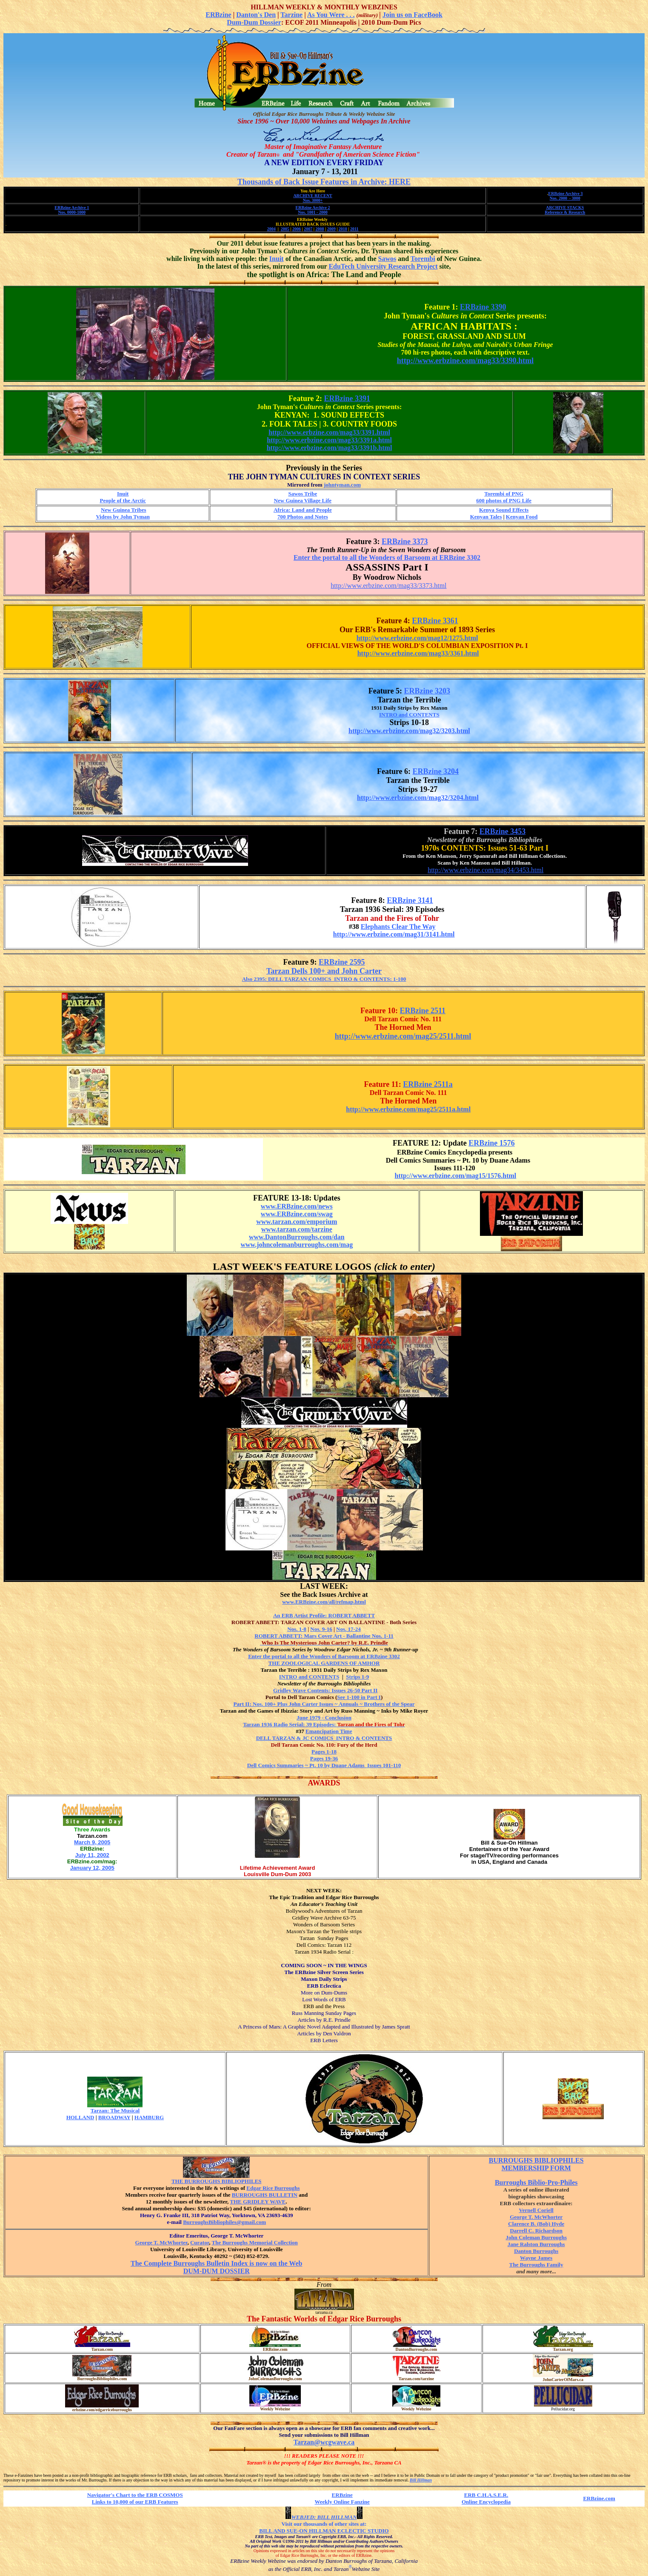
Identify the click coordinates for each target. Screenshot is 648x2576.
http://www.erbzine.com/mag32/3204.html (418, 797)
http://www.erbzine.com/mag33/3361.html (418, 653)
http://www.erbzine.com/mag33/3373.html (388, 585)
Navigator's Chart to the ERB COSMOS (135, 2495)
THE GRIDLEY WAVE (257, 2201)
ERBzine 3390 (483, 307)
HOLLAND (80, 2117)
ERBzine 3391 (347, 398)
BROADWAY (114, 2117)
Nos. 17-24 (348, 1629)
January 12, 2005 (92, 1868)
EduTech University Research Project (382, 266)
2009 (331, 228)
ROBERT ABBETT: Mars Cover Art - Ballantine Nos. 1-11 (323, 1636)
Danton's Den (256, 14)
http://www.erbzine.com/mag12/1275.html (417, 638)
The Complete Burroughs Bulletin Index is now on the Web (216, 2263)
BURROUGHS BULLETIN (264, 2195)
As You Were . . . (331, 14)
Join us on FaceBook (412, 14)
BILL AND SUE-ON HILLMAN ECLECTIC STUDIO (323, 2530)
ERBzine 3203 (427, 691)
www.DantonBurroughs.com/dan (297, 1237)
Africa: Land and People (303, 510)
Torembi (423, 258)
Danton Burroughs (536, 2251)
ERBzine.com (599, 2498)
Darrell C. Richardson (536, 2230)
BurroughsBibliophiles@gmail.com (216, 2224)
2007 (308, 228)
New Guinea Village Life (302, 500)
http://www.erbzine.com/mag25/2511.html (403, 1036)
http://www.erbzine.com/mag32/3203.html (409, 730)
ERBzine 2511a (428, 1084)
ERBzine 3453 (503, 831)
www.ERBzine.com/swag (297, 1214)
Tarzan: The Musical (115, 2110)
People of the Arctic (123, 500)
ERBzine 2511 (423, 1010)
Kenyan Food (522, 516)
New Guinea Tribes (123, 510)
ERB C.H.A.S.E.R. (486, 2495)
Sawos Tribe (302, 493)
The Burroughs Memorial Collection (255, 2242)
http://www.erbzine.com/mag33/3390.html (465, 360)
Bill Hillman (421, 2480)
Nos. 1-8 (296, 1629)
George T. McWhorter (161, 2242)
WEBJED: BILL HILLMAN (324, 2517)
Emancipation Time (328, 1731)
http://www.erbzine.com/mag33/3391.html (329, 432)
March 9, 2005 (92, 1842)
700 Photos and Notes (302, 516)
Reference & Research (565, 212)
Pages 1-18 (324, 1751)
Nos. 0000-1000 (72, 212)
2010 (343, 228)
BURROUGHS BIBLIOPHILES (536, 2160)
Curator (199, 2242)
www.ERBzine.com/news (297, 1206)
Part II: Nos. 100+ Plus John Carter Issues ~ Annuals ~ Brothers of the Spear (324, 1704)
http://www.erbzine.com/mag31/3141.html (394, 934)
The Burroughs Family (536, 2264)
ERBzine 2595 (342, 962)
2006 (296, 228)
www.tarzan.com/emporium (296, 1221)
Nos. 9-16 (321, 1629)
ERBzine (218, 14)
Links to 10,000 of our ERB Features (135, 2502)
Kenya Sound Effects (503, 510)
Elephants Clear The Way (398, 926)
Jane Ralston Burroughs (536, 2244)
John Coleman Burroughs (536, 2237)
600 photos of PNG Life (503, 500)
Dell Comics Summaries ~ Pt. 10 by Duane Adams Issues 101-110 (324, 1765)
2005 (285, 228)
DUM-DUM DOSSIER (216, 2271)
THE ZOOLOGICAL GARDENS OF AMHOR (324, 1663)
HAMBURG (149, 2117)
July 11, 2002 (92, 1855)
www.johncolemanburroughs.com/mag (296, 1244)
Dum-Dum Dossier (254, 22)
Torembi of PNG (503, 493)
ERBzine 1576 (491, 1143)
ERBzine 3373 (405, 541)
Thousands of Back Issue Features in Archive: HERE (324, 182)
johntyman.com (342, 484)
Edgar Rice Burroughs (273, 2188)
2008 (319, 228)
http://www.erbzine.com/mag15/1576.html (456, 1175)
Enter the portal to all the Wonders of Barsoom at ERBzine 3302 (387, 557)
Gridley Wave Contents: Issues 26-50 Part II (325, 1690)
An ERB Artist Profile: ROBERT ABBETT (324, 1615)
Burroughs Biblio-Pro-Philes (536, 2182)
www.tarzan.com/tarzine (296, 1229)
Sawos (387, 258)
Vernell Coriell (536, 2210)
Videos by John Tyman (123, 516)
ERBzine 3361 (435, 620)
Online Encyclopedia (486, 2502)
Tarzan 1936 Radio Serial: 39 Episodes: (324, 1724)
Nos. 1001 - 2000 (312, 212)
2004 (271, 228)
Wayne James (536, 2258)
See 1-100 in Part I (359, 1697)
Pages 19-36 (324, 1758)
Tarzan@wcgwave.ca (324, 2442)
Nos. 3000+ (313, 200)
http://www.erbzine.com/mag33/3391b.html (329, 447)
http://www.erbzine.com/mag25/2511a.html (408, 1109)
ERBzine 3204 (436, 771)
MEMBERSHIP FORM (536, 2168)
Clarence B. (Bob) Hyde (536, 2224)
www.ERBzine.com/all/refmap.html (324, 1602)
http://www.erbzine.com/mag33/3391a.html (329, 440)
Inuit (276, 258)
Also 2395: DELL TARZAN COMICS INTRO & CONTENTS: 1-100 (324, 979)
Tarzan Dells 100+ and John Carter (324, 971)
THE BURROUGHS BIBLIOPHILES (216, 2181)
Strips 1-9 (357, 1676)
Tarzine (291, 14)
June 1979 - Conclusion (324, 1717)
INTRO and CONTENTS (409, 714)
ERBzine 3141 (410, 900)
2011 (354, 228)
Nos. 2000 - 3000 (565, 198)
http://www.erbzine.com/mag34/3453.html (485, 870)
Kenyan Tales (486, 516)
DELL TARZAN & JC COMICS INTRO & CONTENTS (324, 1738)
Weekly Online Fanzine (342, 2502)
